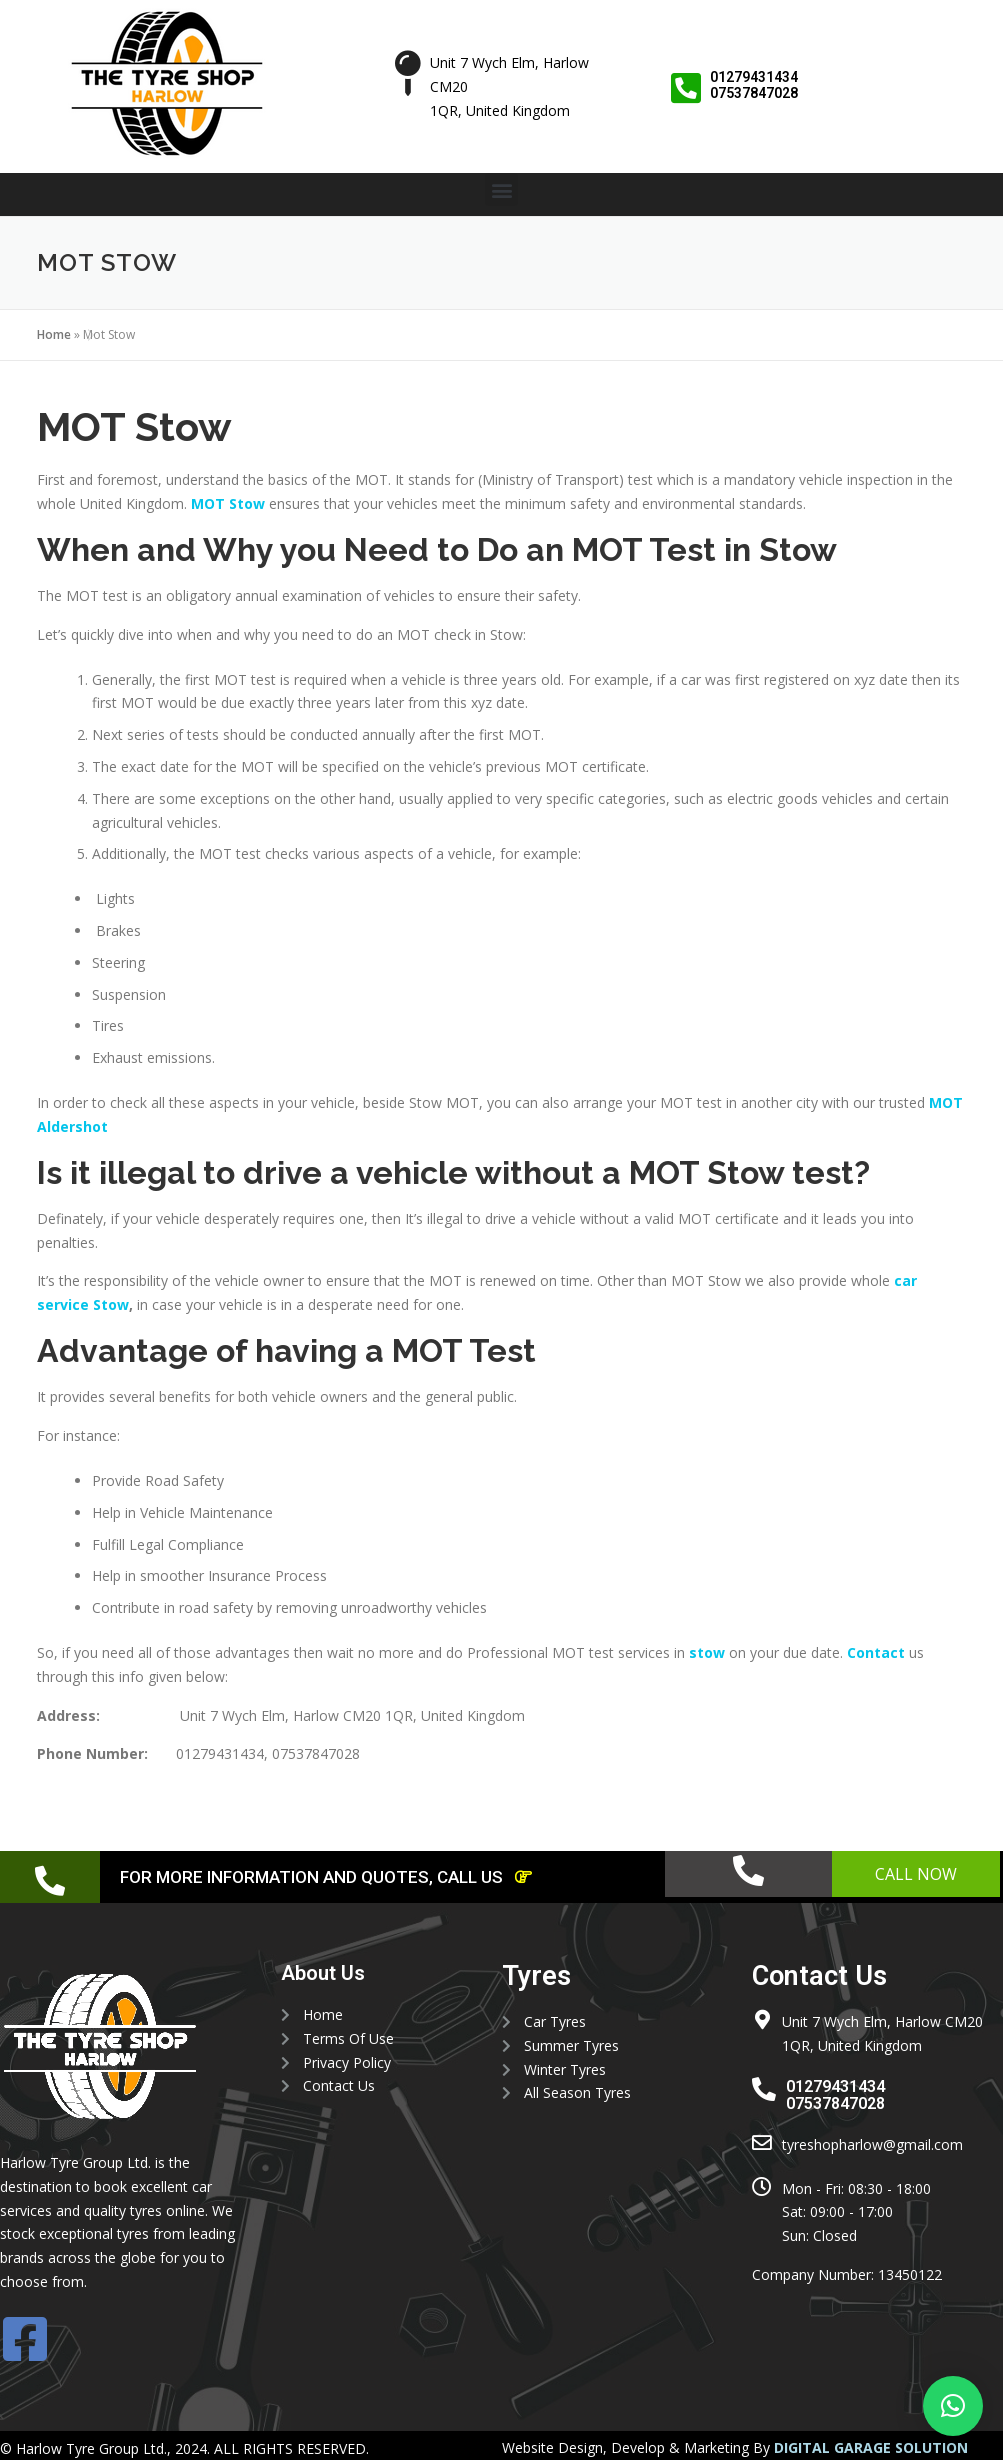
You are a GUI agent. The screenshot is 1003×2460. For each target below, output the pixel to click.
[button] (501, 189)
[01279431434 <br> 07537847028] (686, 87)
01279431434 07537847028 (755, 84)
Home (54, 334)
